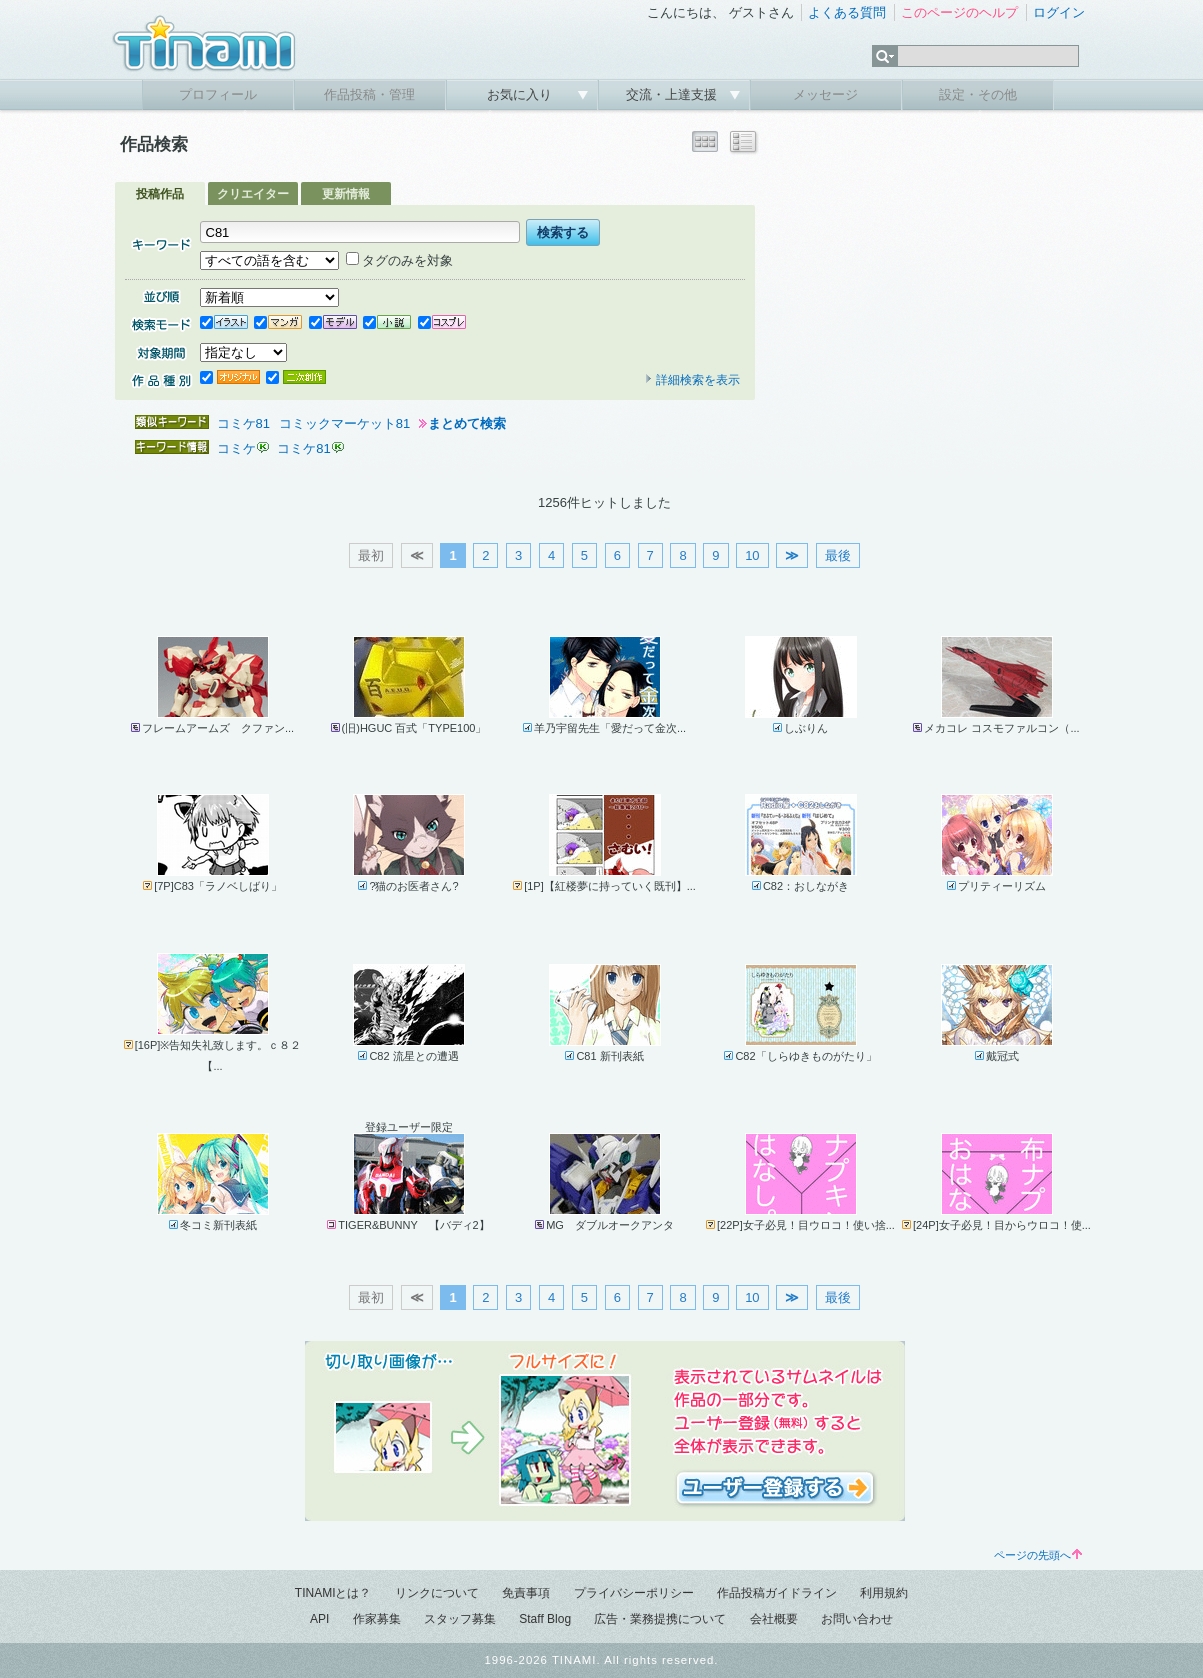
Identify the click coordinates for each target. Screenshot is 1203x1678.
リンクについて (437, 1593)
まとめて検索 (467, 423)
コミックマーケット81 (344, 423)
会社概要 (774, 1619)
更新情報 (346, 194)
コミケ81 (243, 423)
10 (752, 555)
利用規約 (884, 1593)
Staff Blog (545, 1619)
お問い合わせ (857, 1619)
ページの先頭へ (1038, 1555)
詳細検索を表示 (692, 380)
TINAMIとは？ (333, 1593)
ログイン (1059, 12)
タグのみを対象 (399, 260)
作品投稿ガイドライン (777, 1593)
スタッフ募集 (460, 1619)
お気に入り (521, 94)
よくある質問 (847, 12)
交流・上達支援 (673, 94)
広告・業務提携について (660, 1619)
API (319, 1619)
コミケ (236, 448)
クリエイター (253, 194)
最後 (838, 555)
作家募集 (377, 1619)
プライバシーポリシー (634, 1593)
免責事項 (526, 1593)
